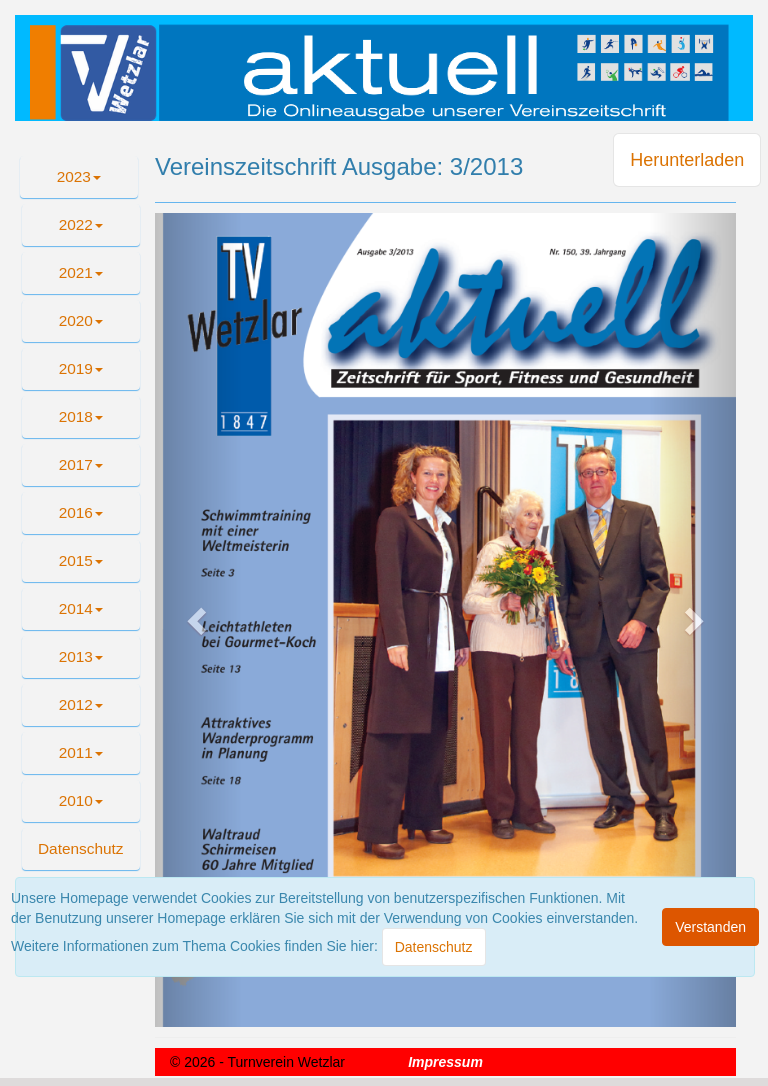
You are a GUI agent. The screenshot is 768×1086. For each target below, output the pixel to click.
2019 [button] (81, 368)
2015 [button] (81, 560)
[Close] (434, 947)
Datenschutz (81, 848)
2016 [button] (81, 512)
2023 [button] (79, 176)
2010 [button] (81, 800)
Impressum (445, 1062)
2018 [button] (81, 416)
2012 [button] (81, 704)
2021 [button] (81, 272)
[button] (81, 849)
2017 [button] (81, 464)
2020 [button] (81, 320)
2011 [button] (81, 752)
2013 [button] (81, 656)
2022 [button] (81, 224)
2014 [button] (81, 608)
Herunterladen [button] (687, 160)
